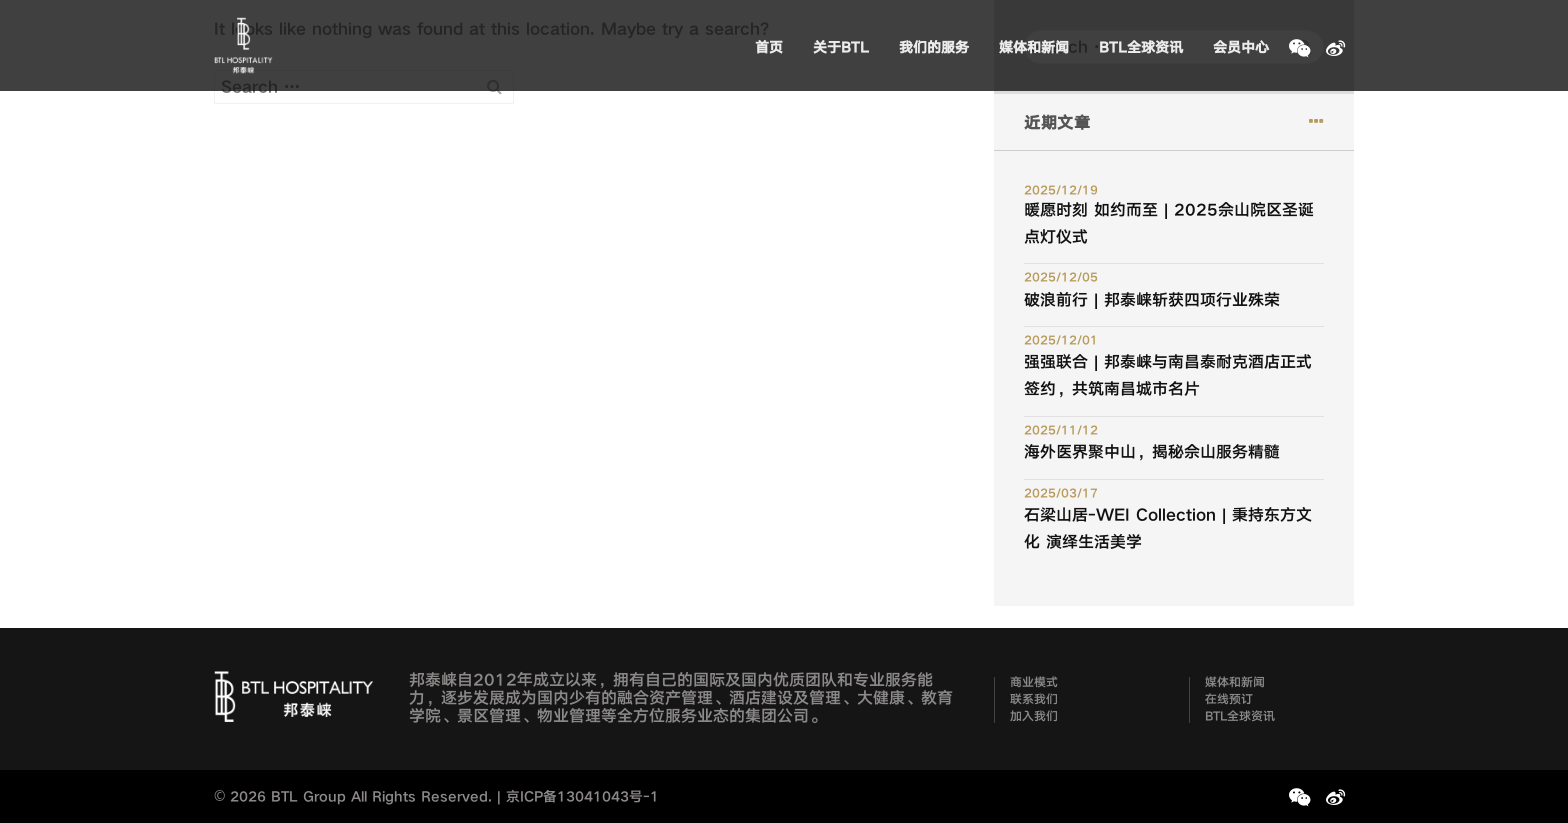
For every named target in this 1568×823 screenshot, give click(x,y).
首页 (769, 47)
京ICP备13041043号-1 (582, 796)
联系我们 (1034, 700)
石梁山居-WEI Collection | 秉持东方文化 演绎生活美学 (1168, 528)
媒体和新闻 (1034, 47)
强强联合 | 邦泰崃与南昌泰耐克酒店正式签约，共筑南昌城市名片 (1168, 375)
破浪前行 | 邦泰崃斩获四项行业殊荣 (1152, 300)
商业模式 (1034, 683)
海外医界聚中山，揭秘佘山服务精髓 (1152, 452)
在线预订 (1229, 700)
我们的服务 (934, 47)
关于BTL (841, 47)
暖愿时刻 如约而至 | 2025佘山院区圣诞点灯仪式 (1169, 223)
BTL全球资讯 (1141, 47)
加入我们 (1034, 717)
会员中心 (1241, 47)
